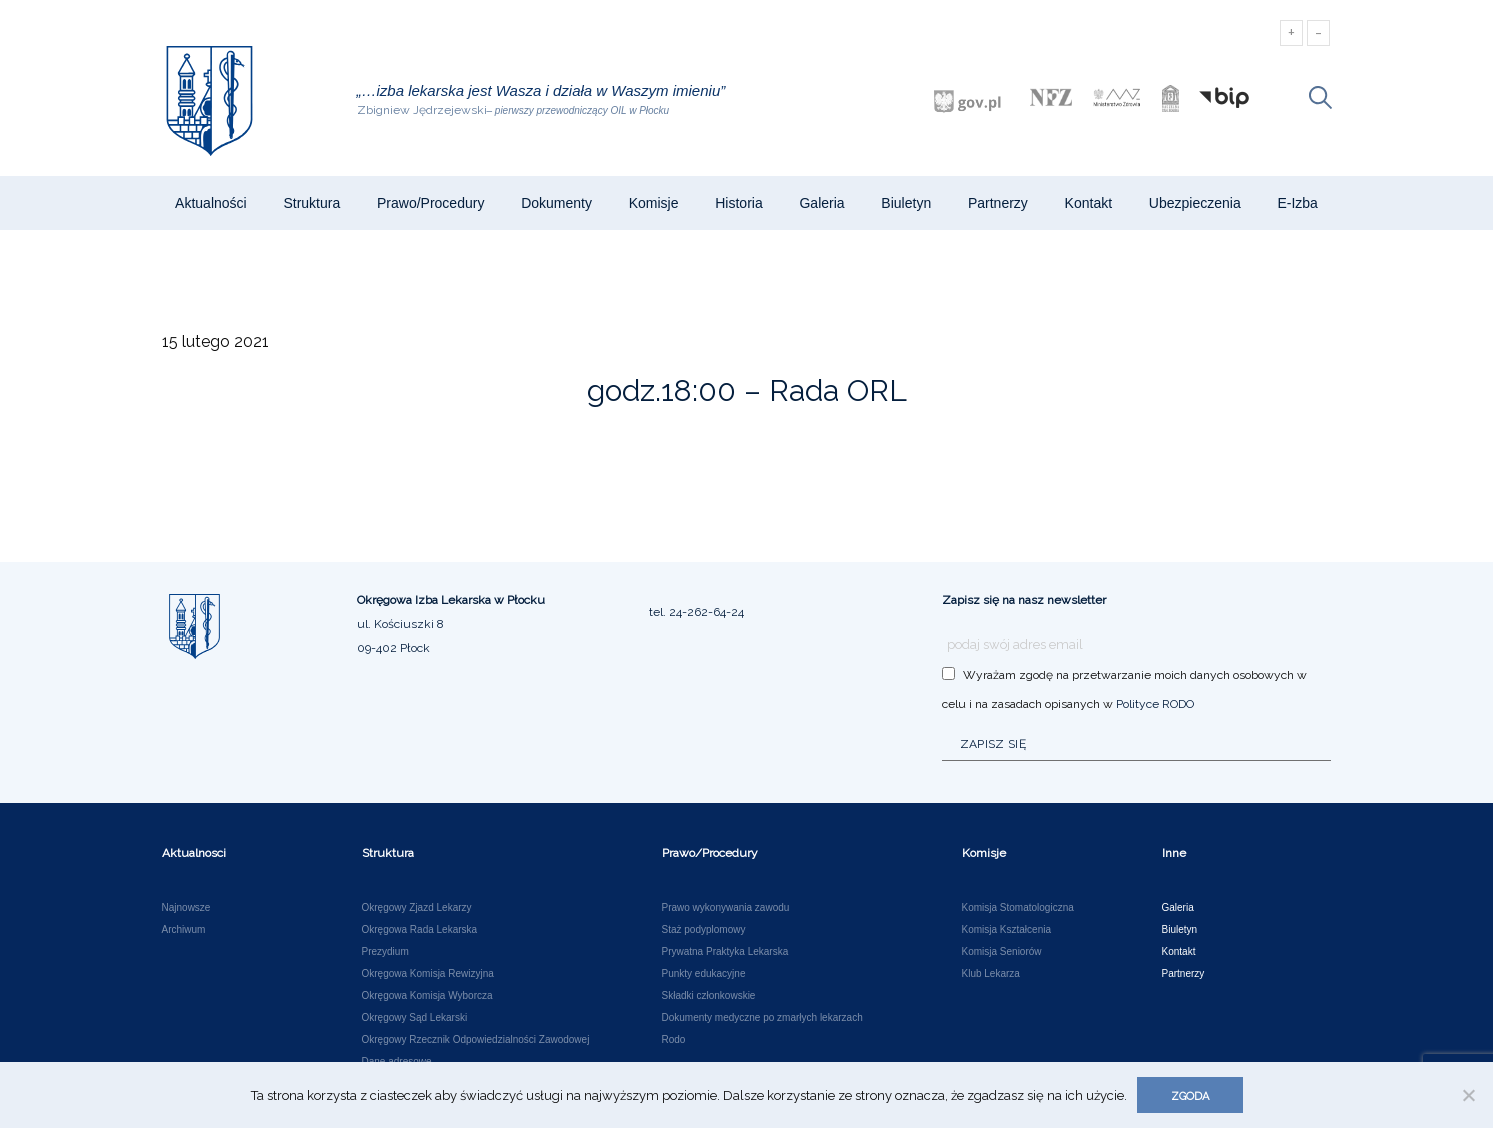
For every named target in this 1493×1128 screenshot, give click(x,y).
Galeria (821, 203)
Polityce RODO (1155, 704)
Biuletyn (906, 203)
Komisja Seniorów (1002, 952)
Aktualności (211, 203)
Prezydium (385, 952)
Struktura (311, 203)
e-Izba (1297, 203)
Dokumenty (556, 203)
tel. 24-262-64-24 (696, 612)
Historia (738, 203)
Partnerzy (998, 203)
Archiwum (184, 930)
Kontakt (1088, 203)
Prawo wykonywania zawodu (726, 908)
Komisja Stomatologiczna (1018, 908)
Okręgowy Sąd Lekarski (415, 1018)
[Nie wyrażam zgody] (1468, 1095)
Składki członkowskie (709, 996)
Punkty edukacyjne (704, 974)
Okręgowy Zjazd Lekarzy (417, 908)
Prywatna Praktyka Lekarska (725, 952)
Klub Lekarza (991, 974)
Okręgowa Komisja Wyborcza (427, 996)
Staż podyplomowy (704, 930)
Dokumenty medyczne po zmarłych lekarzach (762, 1018)
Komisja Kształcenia (1006, 930)
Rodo (674, 1040)
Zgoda (1190, 1096)
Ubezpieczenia (1195, 203)
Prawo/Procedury (430, 203)
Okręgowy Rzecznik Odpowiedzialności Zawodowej (476, 1040)
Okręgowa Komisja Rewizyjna (428, 974)
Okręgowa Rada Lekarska (420, 930)
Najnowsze (186, 908)
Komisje (654, 203)
